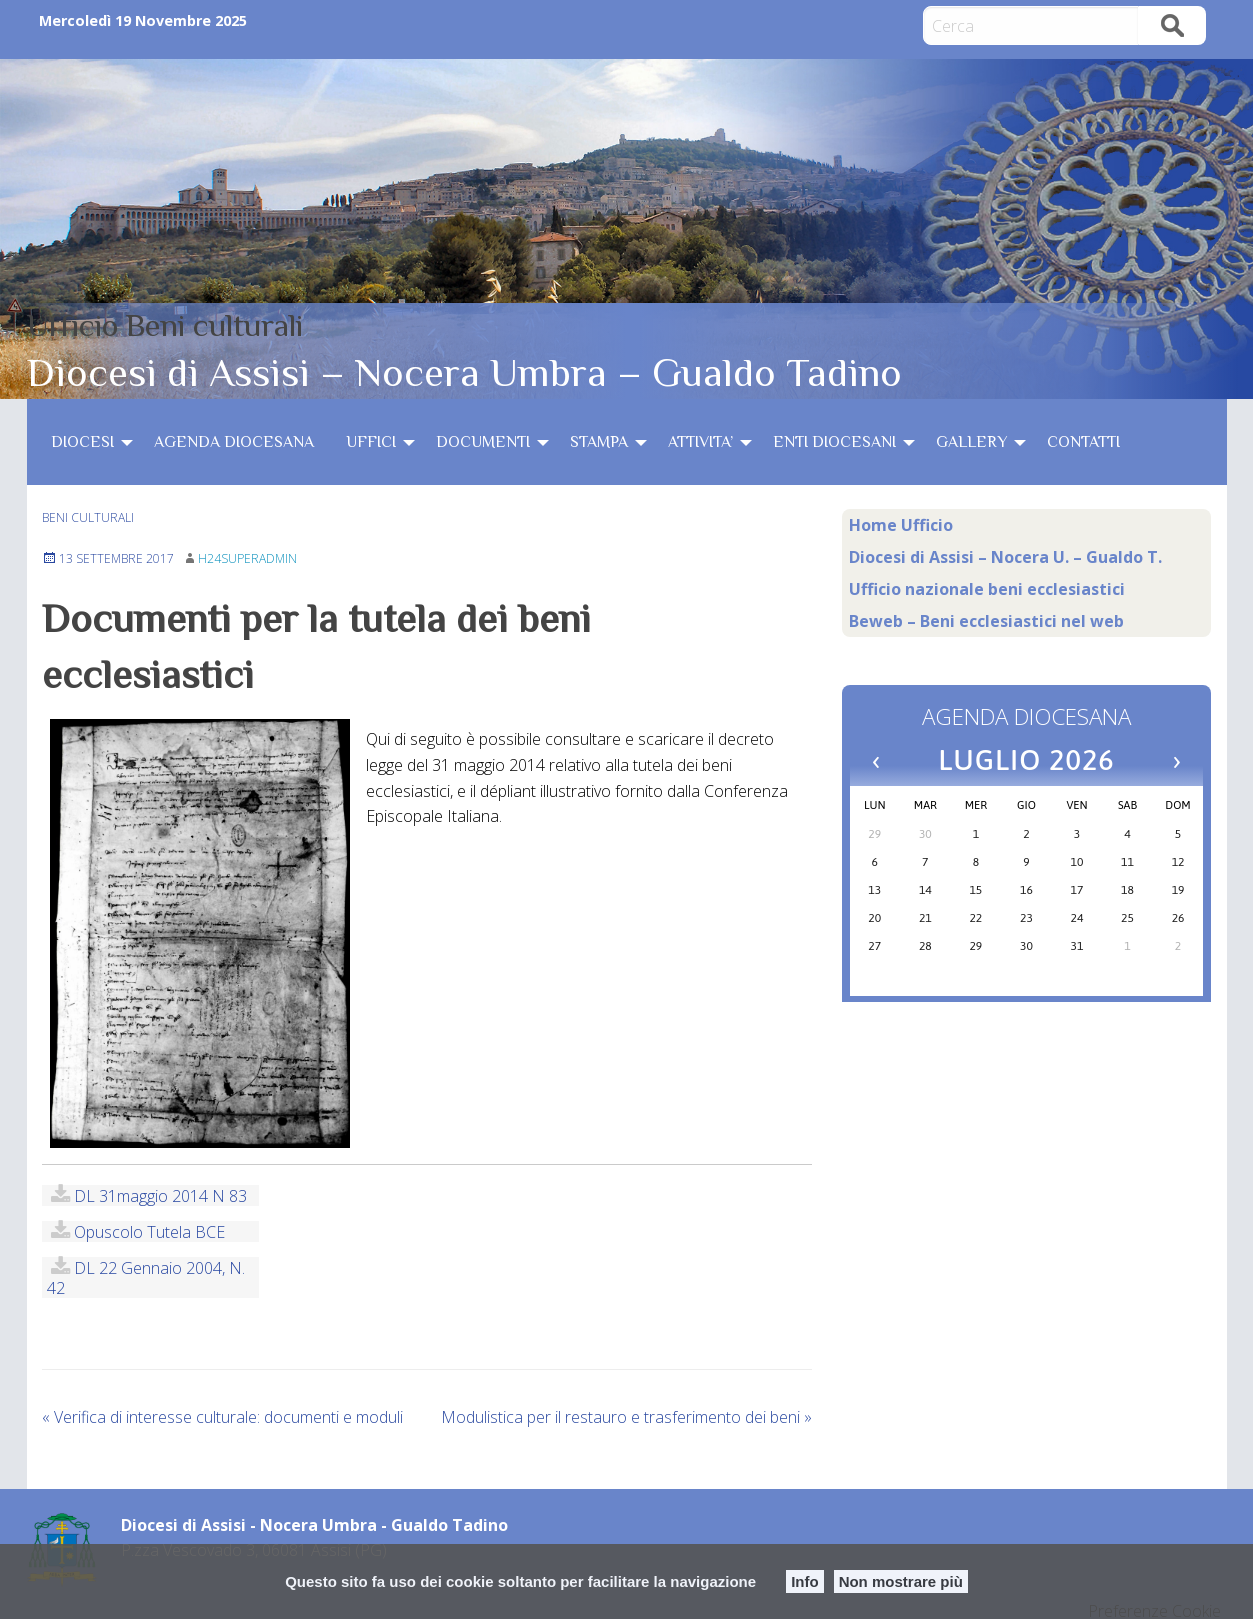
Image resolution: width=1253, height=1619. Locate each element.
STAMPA (599, 442)
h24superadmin (247, 558)
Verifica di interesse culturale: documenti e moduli (222, 1417)
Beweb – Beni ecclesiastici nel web (986, 621)
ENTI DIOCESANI (834, 442)
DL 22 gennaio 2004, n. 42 (146, 1277)
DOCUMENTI (483, 442)
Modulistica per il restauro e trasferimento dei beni (626, 1417)
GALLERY (971, 442)
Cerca (1172, 25)
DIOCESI (82, 442)
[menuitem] (86, 442)
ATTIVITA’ (700, 442)
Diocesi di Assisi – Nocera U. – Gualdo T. (1005, 557)
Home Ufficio (901, 525)
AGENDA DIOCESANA (234, 442)
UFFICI (371, 442)
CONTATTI (1083, 442)
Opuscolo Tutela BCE (149, 1231)
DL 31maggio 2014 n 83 (160, 1195)
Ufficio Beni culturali (165, 325)
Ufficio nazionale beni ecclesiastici (987, 589)
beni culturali (88, 517)
